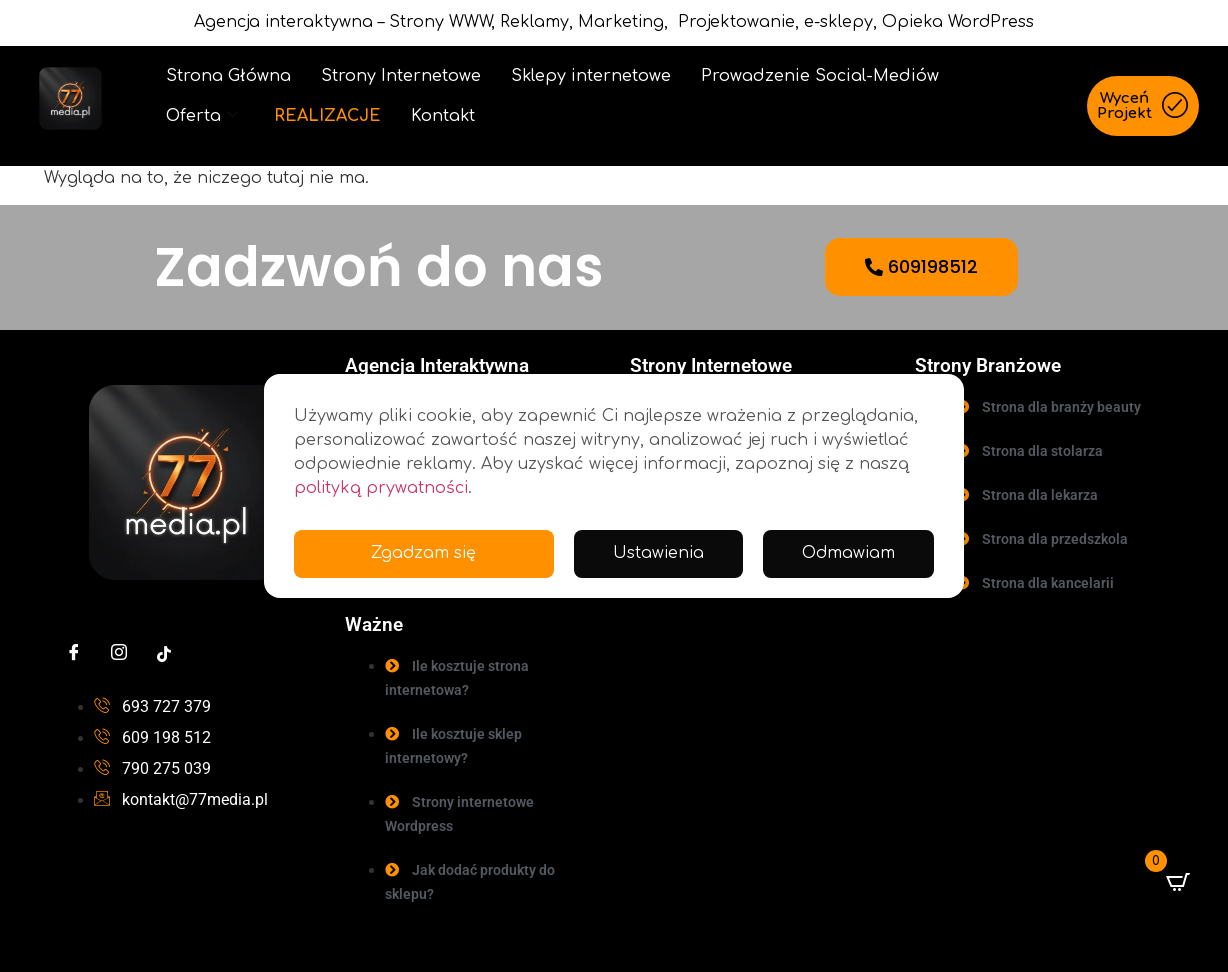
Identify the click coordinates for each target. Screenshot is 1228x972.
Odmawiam (848, 554)
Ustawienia (657, 554)
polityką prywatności (381, 488)
